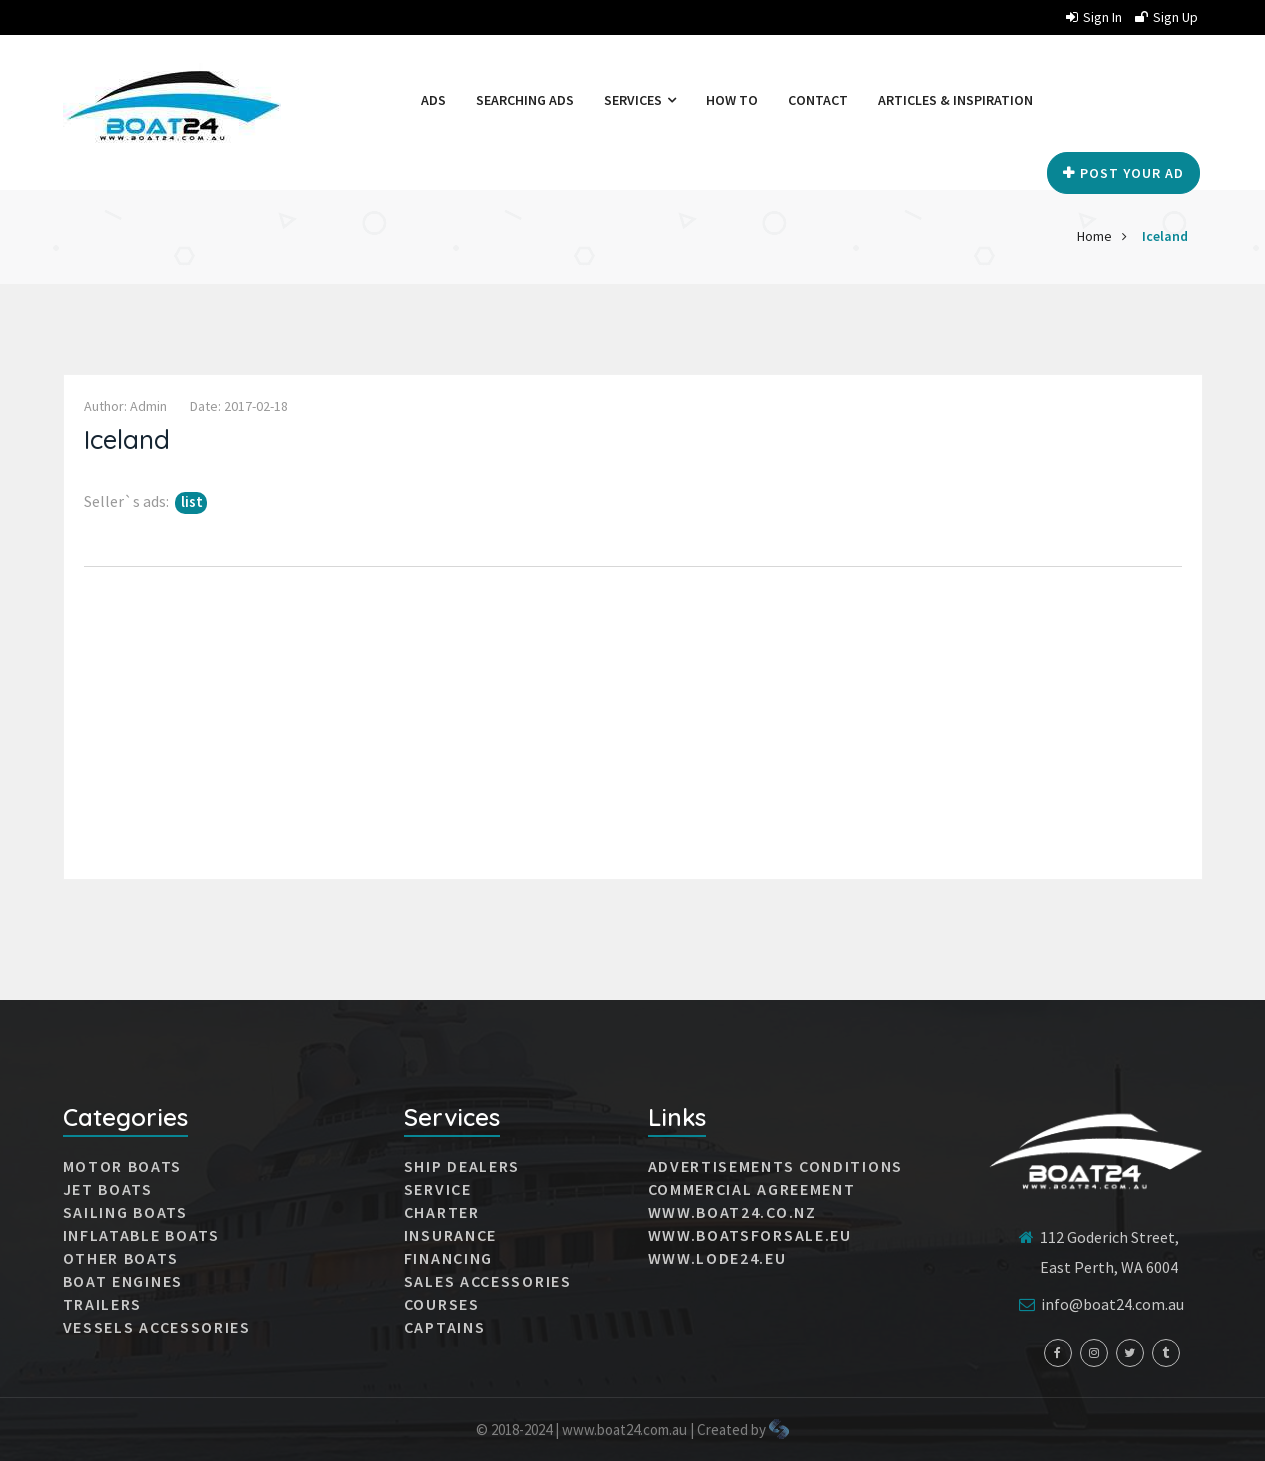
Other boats (121, 1258)
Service (438, 1189)
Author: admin (125, 406)
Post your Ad (1123, 173)
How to (732, 100)
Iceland (1165, 236)
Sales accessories (488, 1281)
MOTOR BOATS (123, 1166)
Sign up (1166, 17)
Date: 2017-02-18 (239, 406)
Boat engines (123, 1281)
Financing (448, 1258)
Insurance (450, 1235)
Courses (442, 1304)
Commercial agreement (752, 1189)
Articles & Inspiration (955, 100)
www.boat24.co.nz (732, 1212)
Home (1094, 236)
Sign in (1094, 17)
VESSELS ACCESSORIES (157, 1327)
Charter (442, 1212)
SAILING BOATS (125, 1212)
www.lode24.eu (717, 1258)
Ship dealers (462, 1166)
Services (640, 100)
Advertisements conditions (776, 1166)
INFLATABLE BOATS (141, 1235)
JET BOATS (108, 1189)
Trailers (103, 1304)
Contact (818, 100)
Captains (445, 1327)
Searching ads (525, 100)
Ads (433, 100)
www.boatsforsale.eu (750, 1235)
